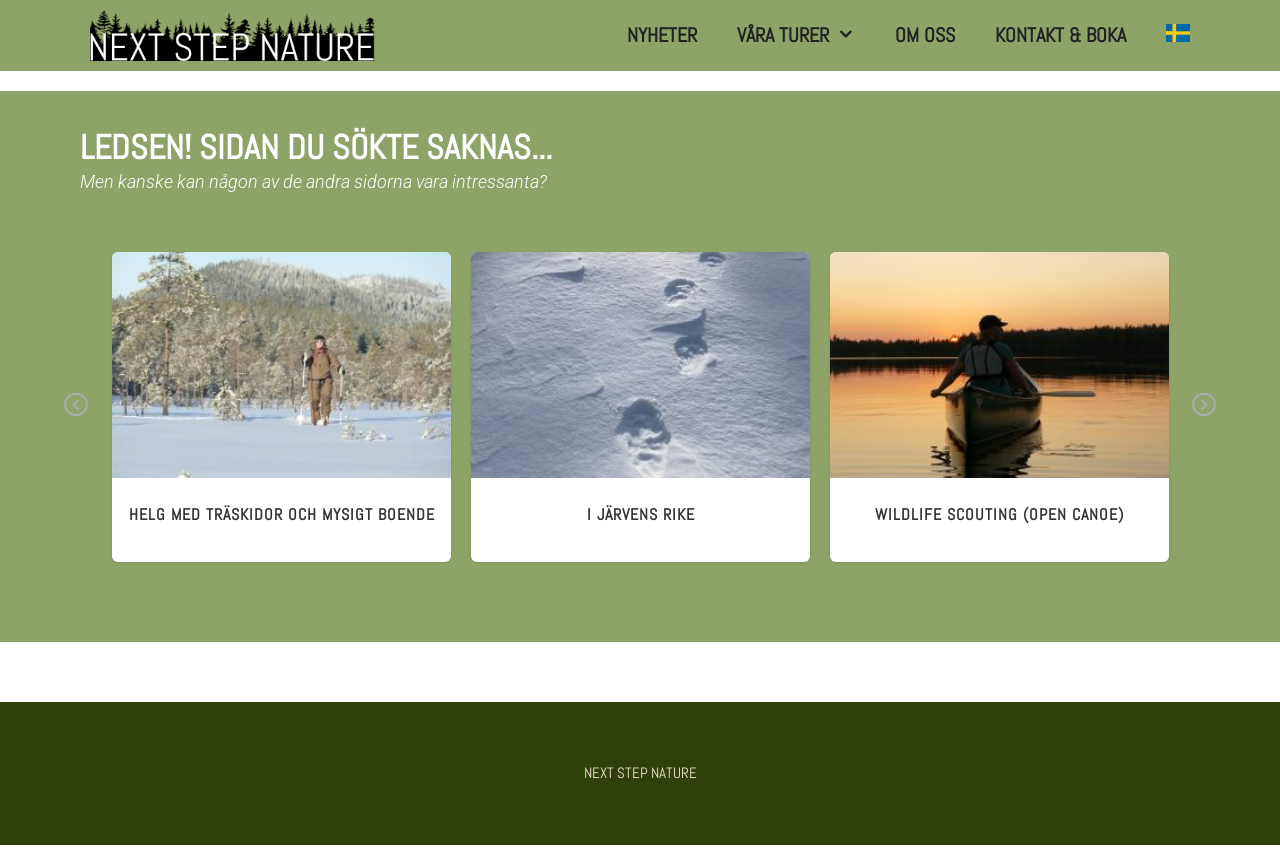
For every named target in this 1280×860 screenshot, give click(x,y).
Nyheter (662, 35)
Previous (76, 419)
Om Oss (925, 35)
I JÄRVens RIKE (641, 514)
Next (1204, 419)
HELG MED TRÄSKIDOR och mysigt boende (282, 514)
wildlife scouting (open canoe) (999, 514)
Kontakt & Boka (1060, 35)
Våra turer (806, 35)
